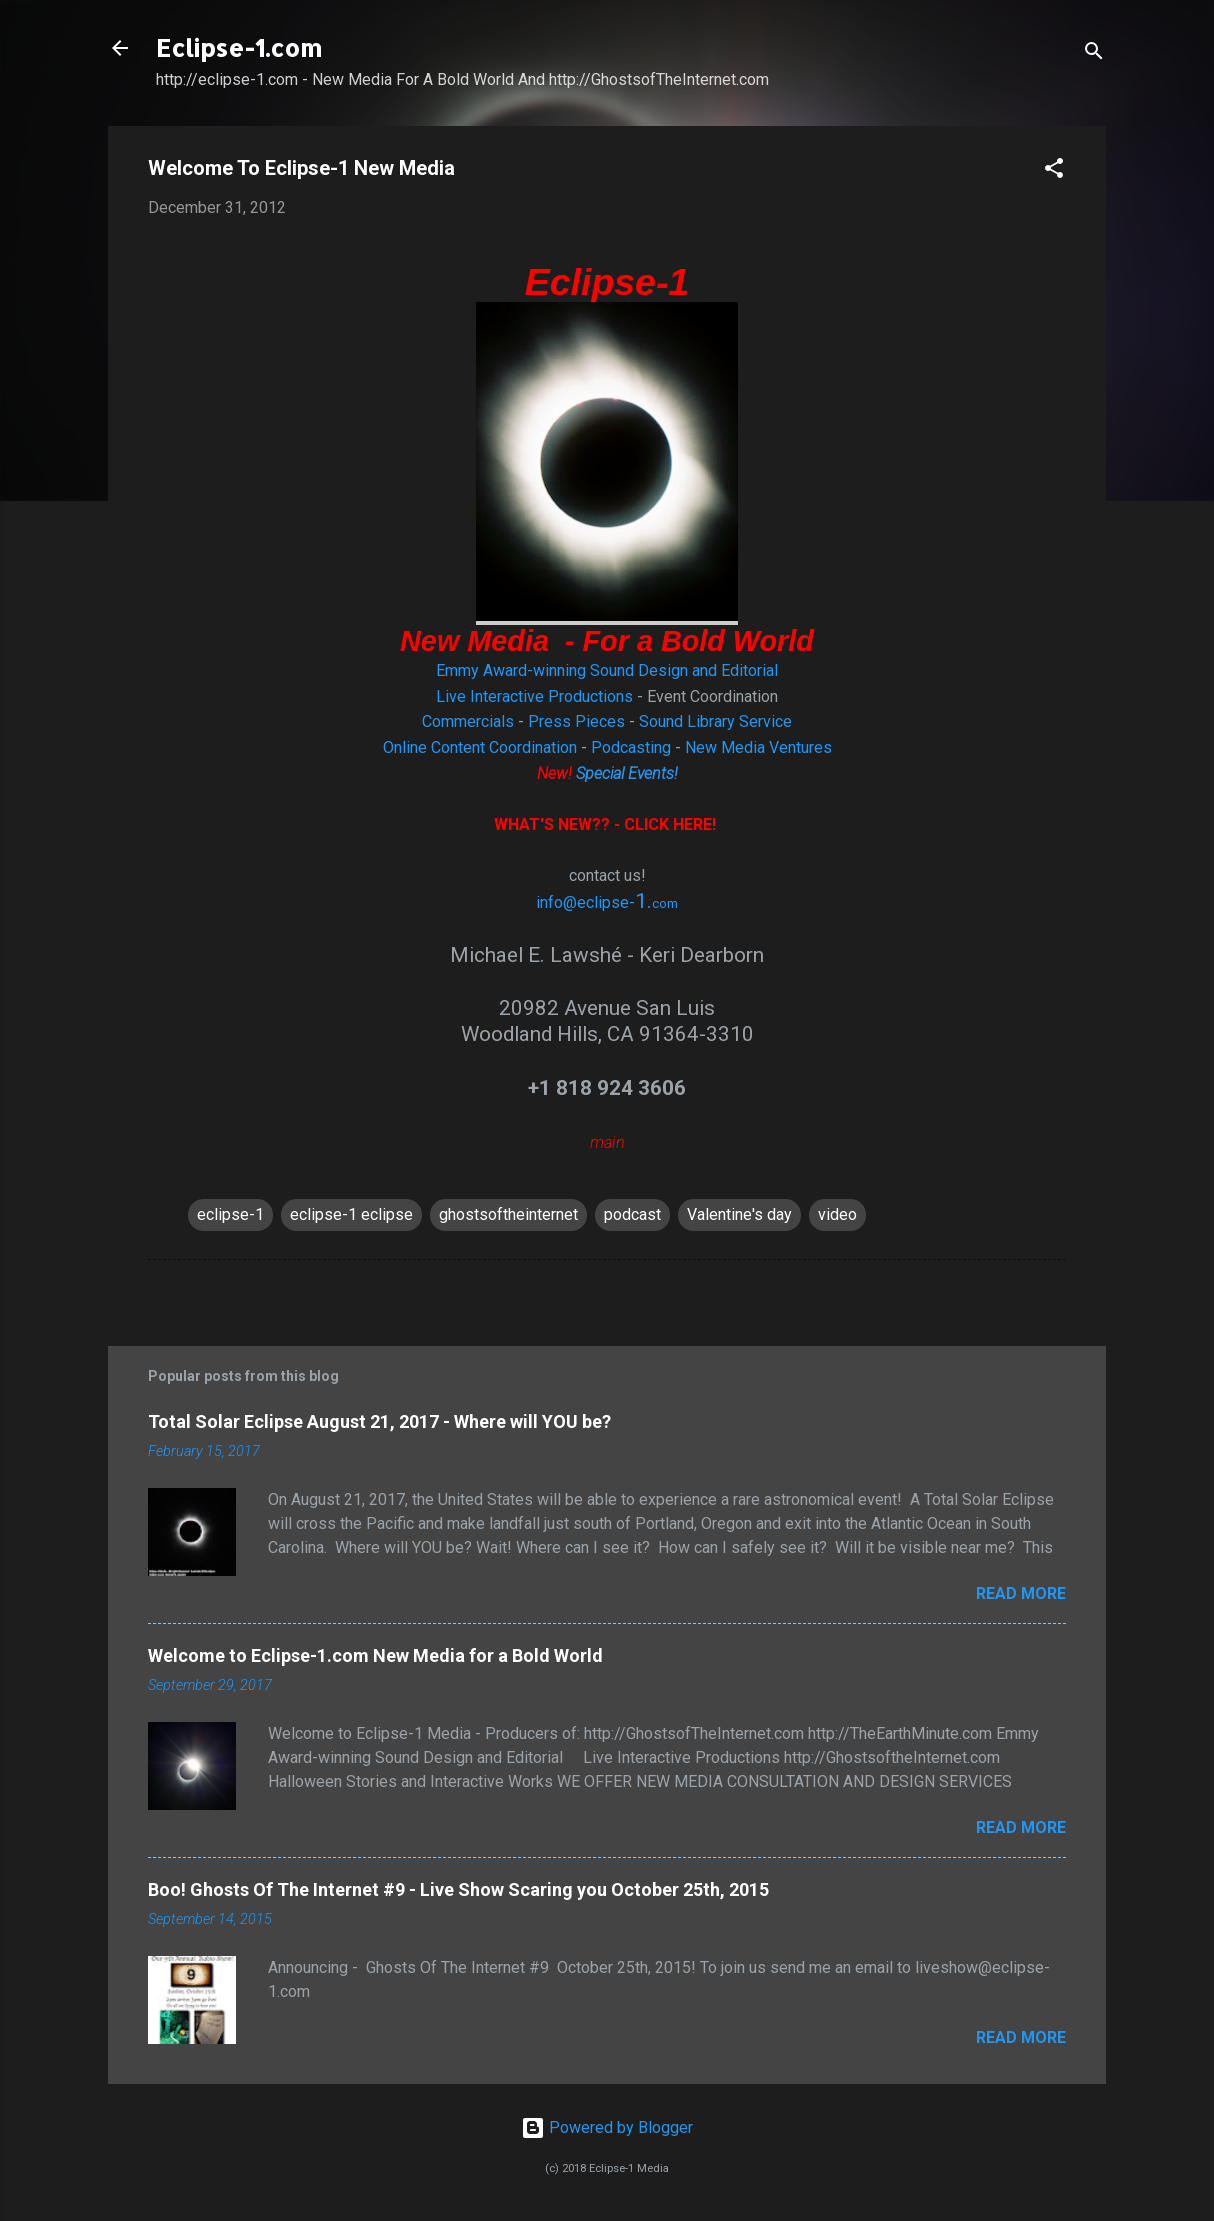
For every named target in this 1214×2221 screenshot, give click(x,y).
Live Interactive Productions (534, 696)
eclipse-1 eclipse (351, 1214)
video (837, 1214)
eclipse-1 (230, 1214)
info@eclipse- (585, 902)
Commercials (468, 721)
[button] (1054, 171)
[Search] (1094, 54)
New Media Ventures (758, 747)
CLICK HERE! (672, 824)
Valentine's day (739, 1214)
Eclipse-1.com (239, 47)
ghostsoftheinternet (508, 1214)
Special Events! (627, 773)
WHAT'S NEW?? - (559, 824)
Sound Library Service (715, 721)
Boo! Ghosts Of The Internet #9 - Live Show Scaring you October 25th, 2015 (458, 1889)
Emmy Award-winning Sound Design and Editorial (607, 670)
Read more (1021, 1593)
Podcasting (631, 747)
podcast (632, 1214)
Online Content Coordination (480, 747)
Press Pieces (576, 721)
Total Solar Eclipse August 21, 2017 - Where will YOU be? (379, 1421)
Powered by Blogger (607, 2127)
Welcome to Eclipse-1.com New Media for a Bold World (375, 1655)
